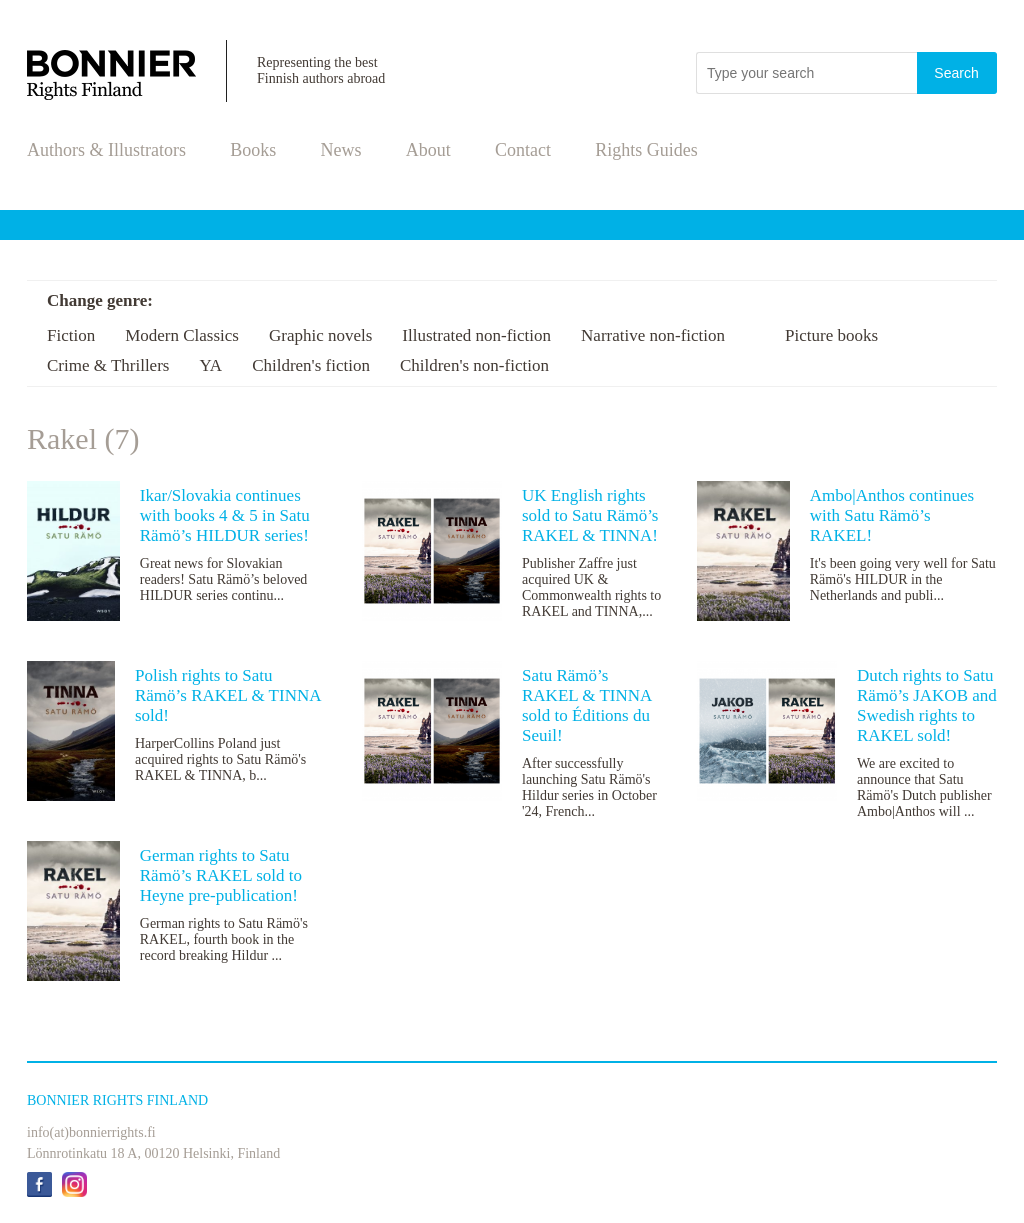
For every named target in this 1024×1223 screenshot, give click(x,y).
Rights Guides (646, 150)
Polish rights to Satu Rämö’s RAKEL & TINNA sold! (228, 695)
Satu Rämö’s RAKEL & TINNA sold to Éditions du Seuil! (586, 705)
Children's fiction (311, 365)
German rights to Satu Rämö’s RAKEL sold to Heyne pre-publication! (221, 875)
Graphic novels (320, 335)
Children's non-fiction (474, 365)
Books (253, 150)
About (428, 150)
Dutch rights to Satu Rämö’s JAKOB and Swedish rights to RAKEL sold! (927, 705)
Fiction (71, 335)
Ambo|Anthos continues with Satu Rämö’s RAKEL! (892, 515)
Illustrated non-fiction (476, 335)
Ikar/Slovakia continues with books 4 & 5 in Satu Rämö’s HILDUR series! (225, 515)
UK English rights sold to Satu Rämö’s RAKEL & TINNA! (590, 515)
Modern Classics (182, 335)
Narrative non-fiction (653, 335)
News (341, 150)
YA (210, 365)
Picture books (831, 335)
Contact (523, 150)
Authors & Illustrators (106, 150)
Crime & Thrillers (108, 365)
